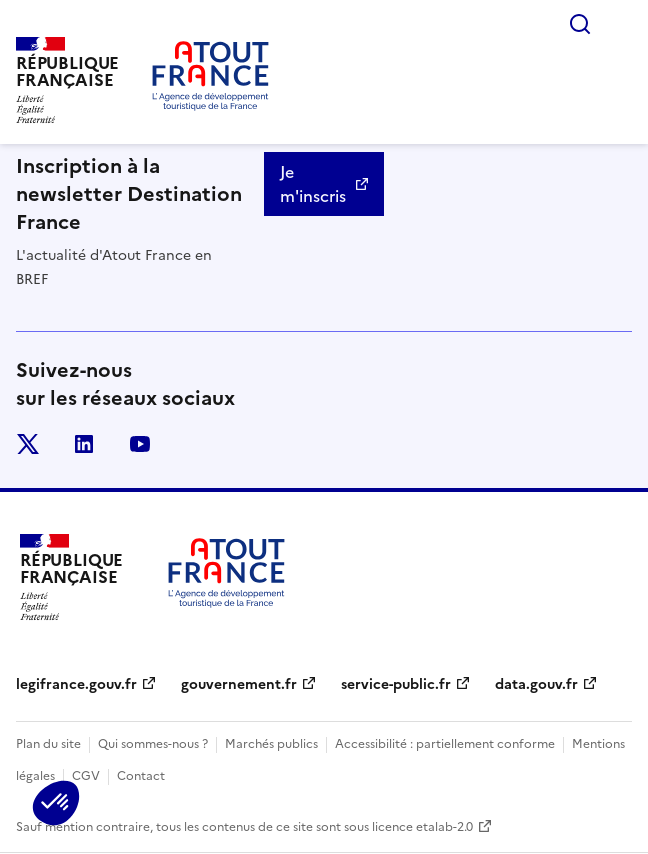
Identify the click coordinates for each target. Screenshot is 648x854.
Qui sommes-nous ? (153, 744)
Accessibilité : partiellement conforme (445, 744)
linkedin (84, 444)
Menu (620, 24)
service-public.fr (396, 684)
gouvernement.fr (239, 684)
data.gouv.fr (536, 684)
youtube (140, 444)
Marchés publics (271, 744)
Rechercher (580, 24)
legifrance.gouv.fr (76, 684)
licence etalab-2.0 (422, 827)
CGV (86, 776)
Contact (141, 776)
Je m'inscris (313, 184)
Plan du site (48, 744)
